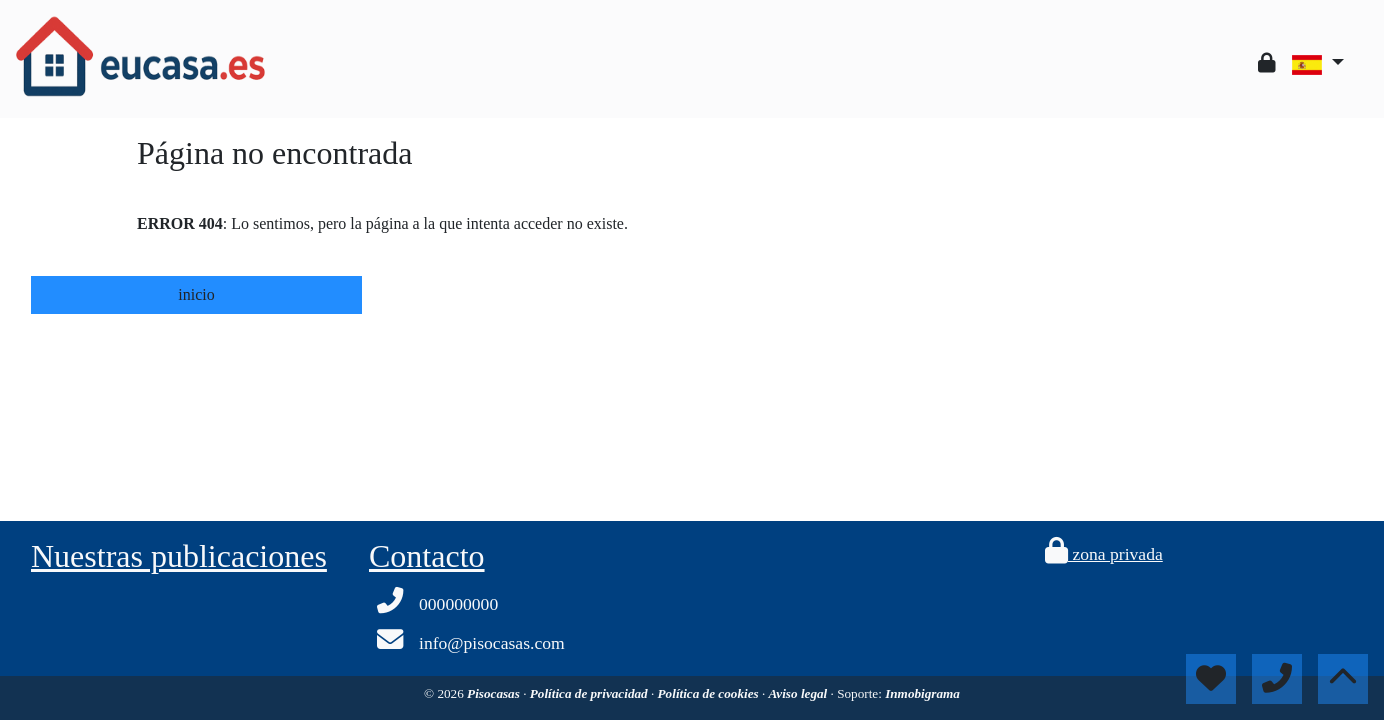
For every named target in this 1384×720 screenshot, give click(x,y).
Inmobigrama (922, 693)
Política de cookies (710, 693)
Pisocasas (495, 693)
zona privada (1104, 554)
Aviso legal (800, 693)
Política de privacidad (590, 693)
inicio (196, 294)
